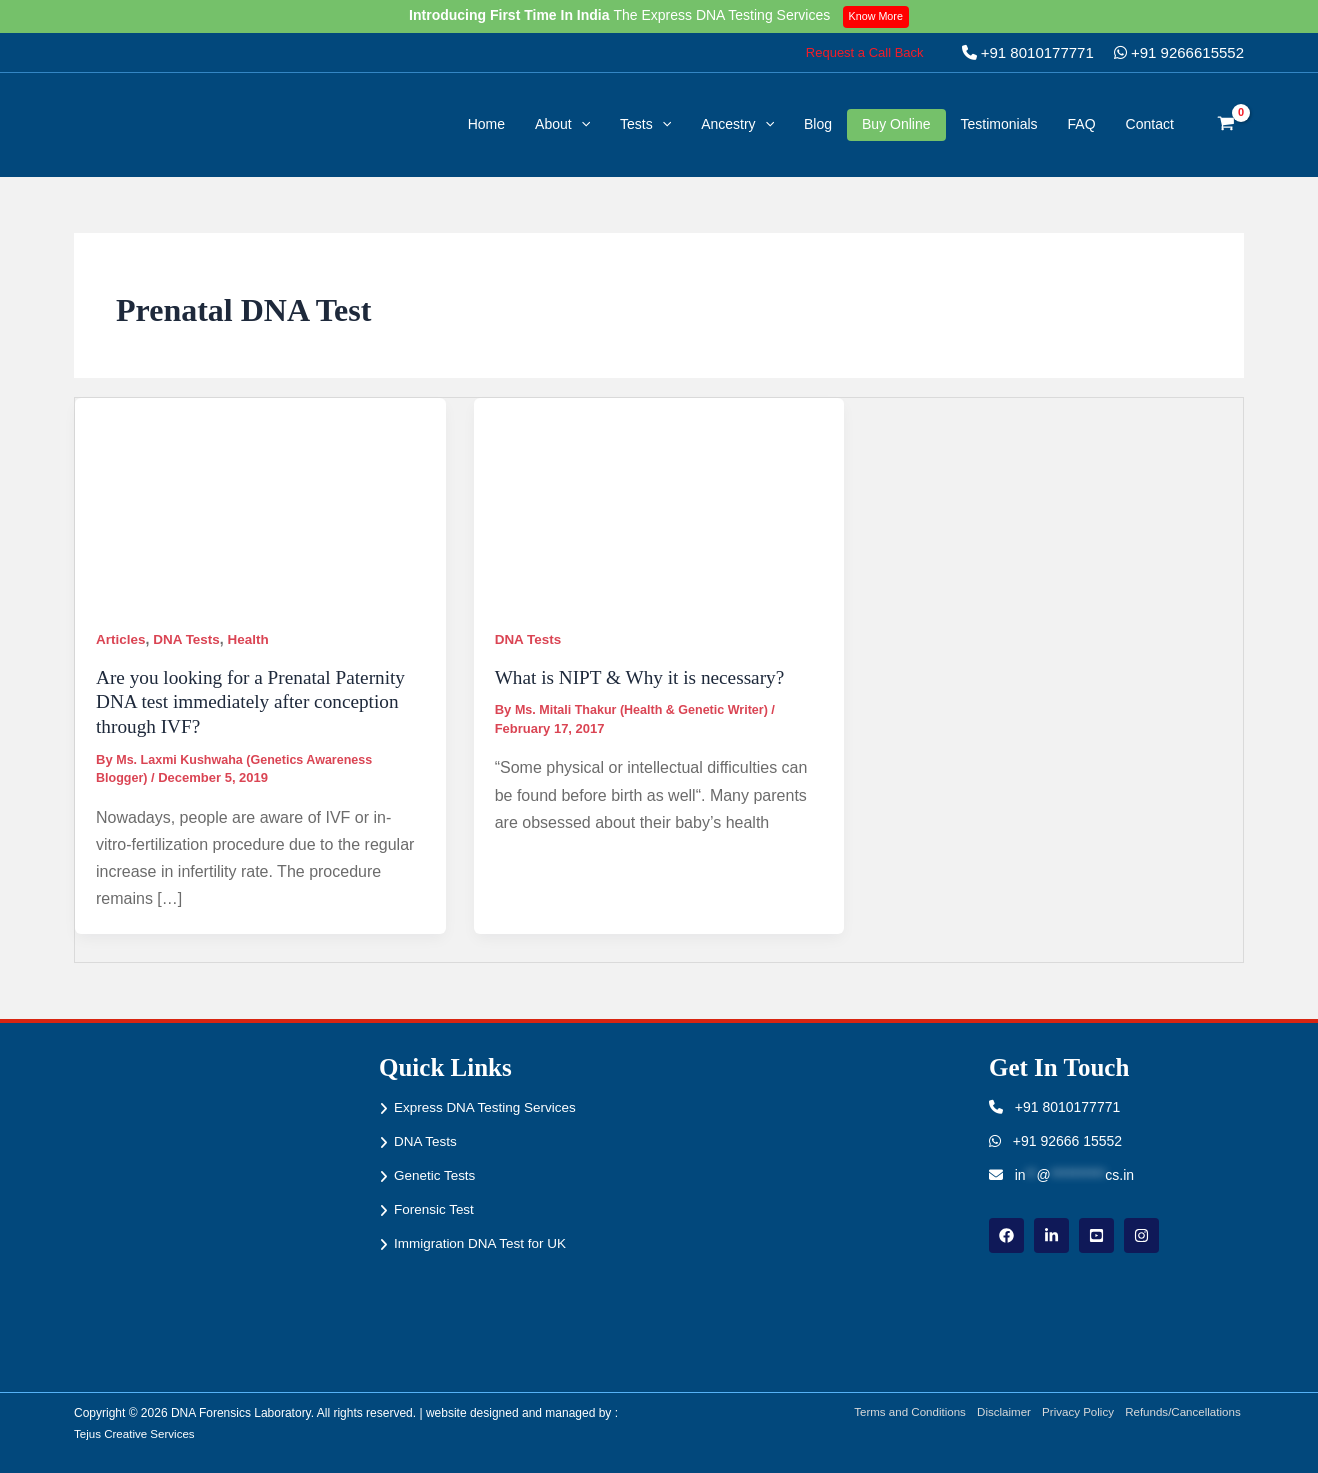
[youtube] (1096, 1234)
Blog (818, 124)
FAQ (1082, 124)
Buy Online (896, 124)
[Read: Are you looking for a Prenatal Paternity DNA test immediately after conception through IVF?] (260, 501)
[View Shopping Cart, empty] (1226, 125)
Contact (1150, 124)
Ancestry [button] (737, 124)
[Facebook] (1006, 1234)
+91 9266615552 (1179, 52)
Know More (878, 16)
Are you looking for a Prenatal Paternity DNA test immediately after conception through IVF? (256, 700)
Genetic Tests (436, 1174)
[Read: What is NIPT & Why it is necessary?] (659, 501)
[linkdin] (1051, 1234)
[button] (865, 52)
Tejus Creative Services (136, 1433)
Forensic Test (435, 1208)
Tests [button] (645, 124)
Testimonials (999, 124)
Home (486, 124)
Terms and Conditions (899, 1413)
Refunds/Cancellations (1184, 1413)
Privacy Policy (1074, 1413)
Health (253, 639)
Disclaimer (997, 1413)
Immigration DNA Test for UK (483, 1242)
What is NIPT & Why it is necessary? (645, 676)
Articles (121, 639)
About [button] (562, 124)
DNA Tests (189, 639)
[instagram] (1141, 1234)
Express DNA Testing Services (488, 1107)
